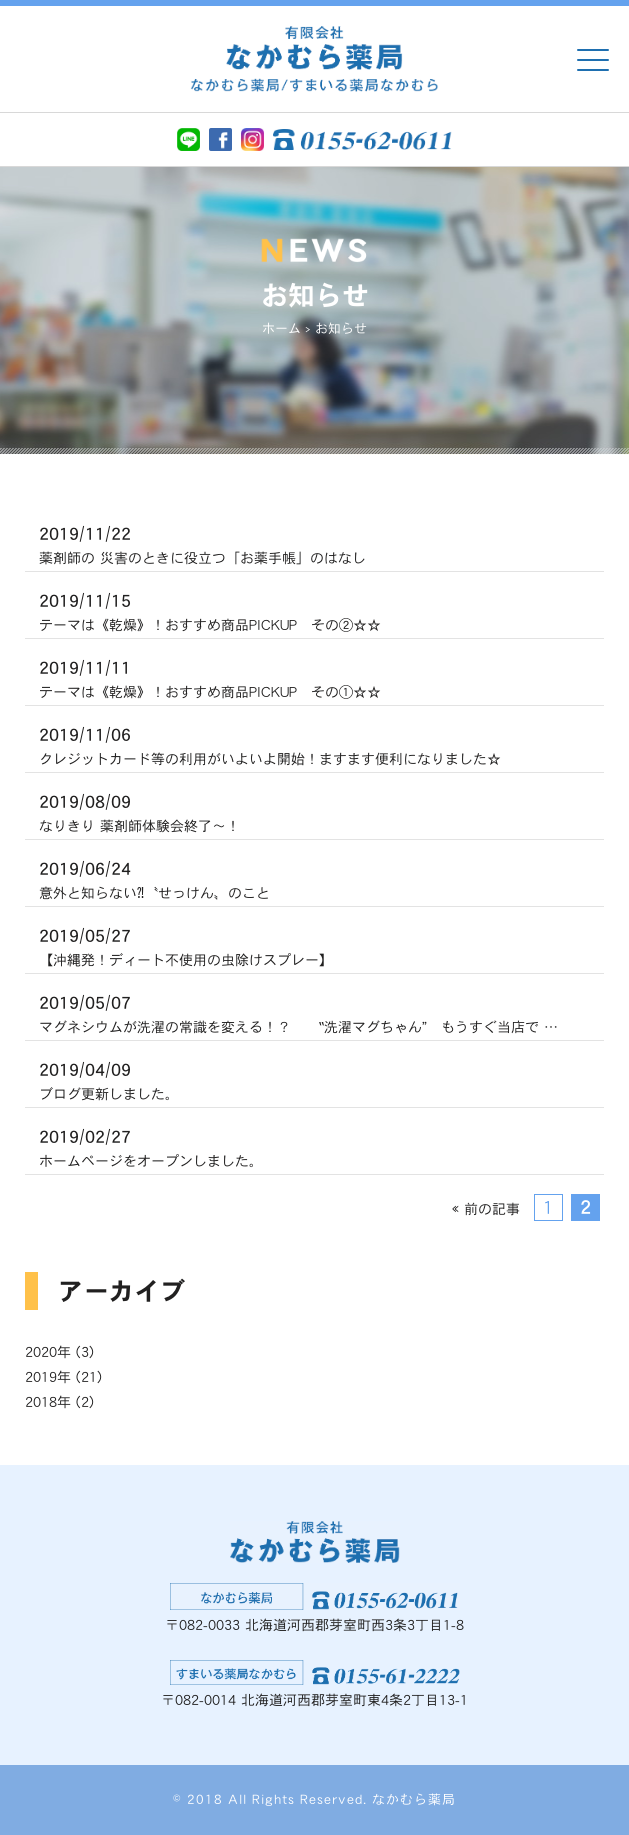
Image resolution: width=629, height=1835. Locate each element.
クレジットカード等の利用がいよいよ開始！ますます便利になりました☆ (270, 744)
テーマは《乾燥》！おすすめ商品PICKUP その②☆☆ (210, 610)
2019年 (48, 1377)
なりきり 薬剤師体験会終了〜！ (139, 811)
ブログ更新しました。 (109, 1079)
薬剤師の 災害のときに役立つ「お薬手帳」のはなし (202, 543)
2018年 (48, 1402)
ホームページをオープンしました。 (151, 1146)
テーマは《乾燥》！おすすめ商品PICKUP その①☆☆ (210, 677)
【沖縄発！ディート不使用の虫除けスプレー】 (186, 945)
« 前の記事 (486, 1209)
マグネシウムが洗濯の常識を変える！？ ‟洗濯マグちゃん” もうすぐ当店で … (298, 1012)
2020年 (48, 1352)
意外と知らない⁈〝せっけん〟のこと (154, 878)
